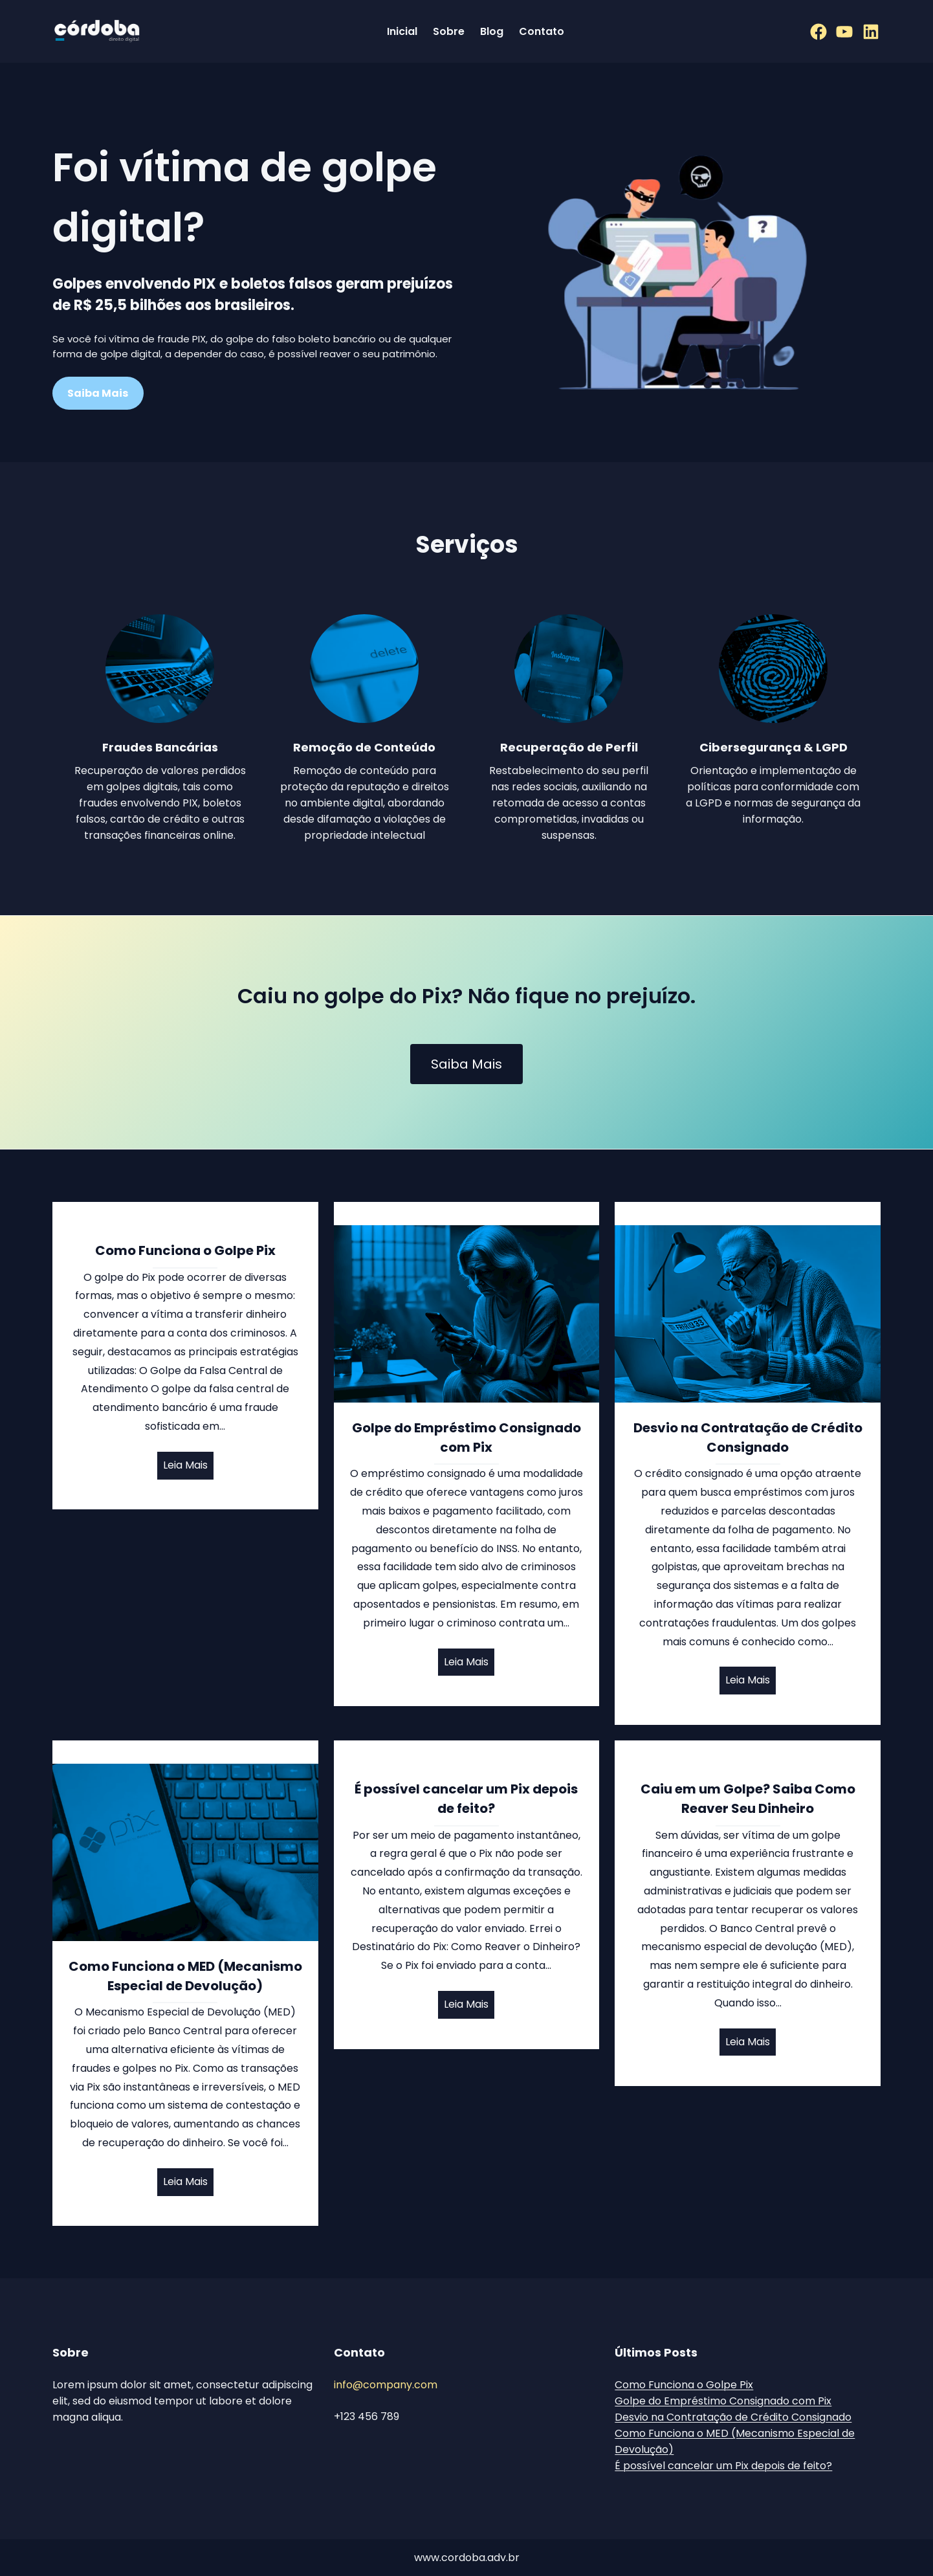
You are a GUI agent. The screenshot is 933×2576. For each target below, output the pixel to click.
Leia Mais (185, 1465)
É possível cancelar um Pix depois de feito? (466, 1798)
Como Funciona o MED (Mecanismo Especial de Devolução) (185, 1976)
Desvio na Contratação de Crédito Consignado (747, 1437)
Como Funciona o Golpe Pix (185, 1250)
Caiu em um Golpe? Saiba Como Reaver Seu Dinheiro (748, 1798)
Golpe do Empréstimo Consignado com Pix (466, 1437)
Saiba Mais (466, 1064)
